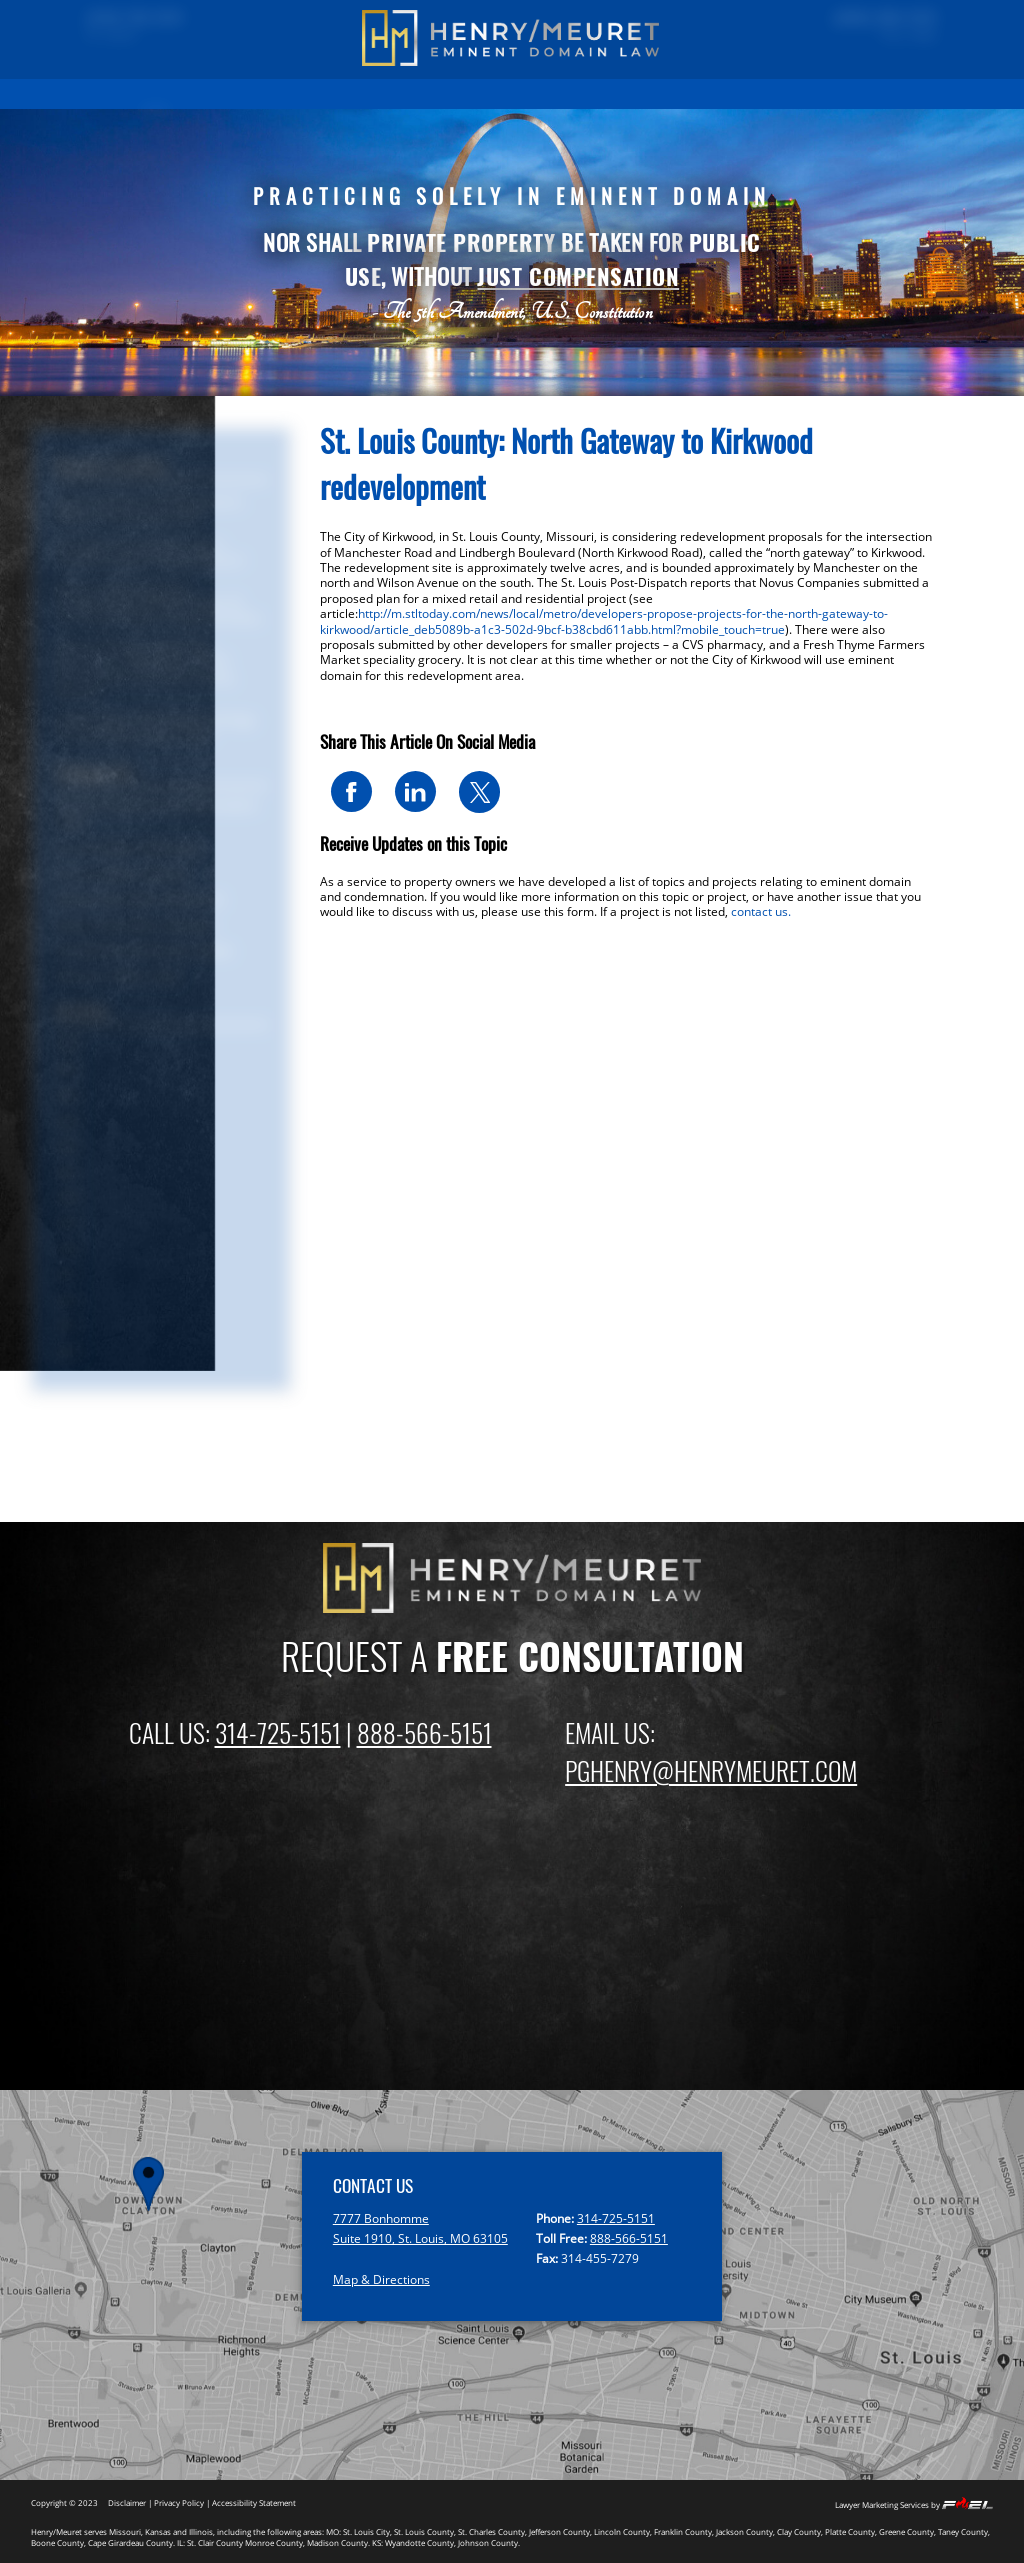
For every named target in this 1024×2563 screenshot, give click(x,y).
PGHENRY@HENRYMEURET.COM (711, 1770)
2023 (67, 1121)
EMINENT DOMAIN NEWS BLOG (724, 93)
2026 (67, 1044)
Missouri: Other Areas (117, 976)
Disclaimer (127, 2502)
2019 (67, 1223)
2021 (67, 1172)
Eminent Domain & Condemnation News (155, 814)
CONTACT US (853, 93)
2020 (67, 1197)
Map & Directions (381, 2279)
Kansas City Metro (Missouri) (138, 899)
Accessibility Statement (254, 2502)
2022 (67, 1146)
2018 (67, 1249)
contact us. (761, 911)
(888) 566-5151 (868, 19)
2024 (67, 1095)
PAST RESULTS (227, 93)
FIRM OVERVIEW (508, 93)
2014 (67, 1351)
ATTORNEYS (597, 93)
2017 (67, 1274)
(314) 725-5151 (151, 19)
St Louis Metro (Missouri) (127, 848)
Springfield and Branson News (142, 950)
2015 (67, 1325)
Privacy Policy (179, 2502)
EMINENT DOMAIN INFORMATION (364, 93)
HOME (155, 93)
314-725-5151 (278, 1732)
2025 (67, 1069)
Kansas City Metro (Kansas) (133, 925)
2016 (67, 1300)
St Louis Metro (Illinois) (121, 874)
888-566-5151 (424, 1732)
